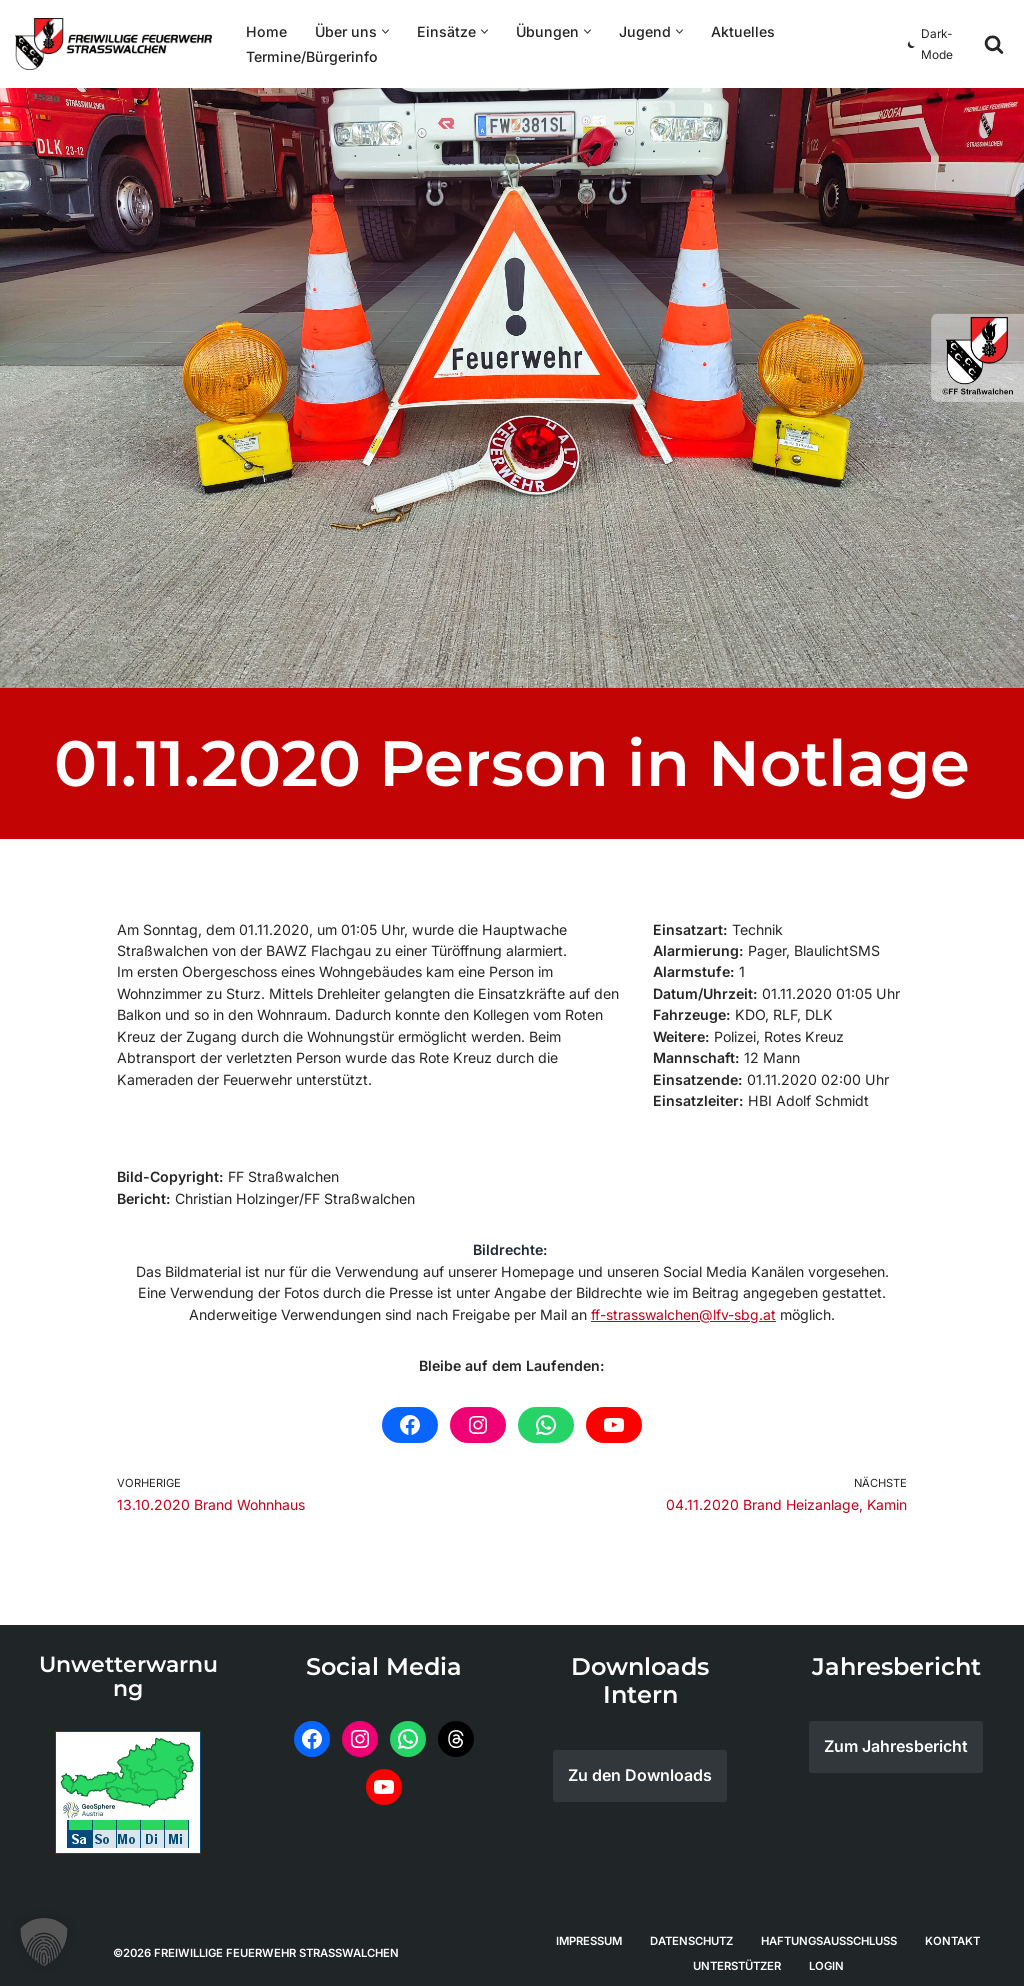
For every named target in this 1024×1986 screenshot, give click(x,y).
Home (265, 31)
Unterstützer (737, 1957)
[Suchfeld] (994, 44)
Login (826, 1957)
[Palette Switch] (933, 44)
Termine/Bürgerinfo (309, 56)
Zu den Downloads (640, 1768)
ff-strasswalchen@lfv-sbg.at (682, 1307)
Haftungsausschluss (829, 1932)
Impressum (589, 1932)
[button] (380, 31)
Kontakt (952, 1932)
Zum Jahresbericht (896, 1739)
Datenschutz (691, 1932)
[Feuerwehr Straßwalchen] (113, 44)
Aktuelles (730, 31)
